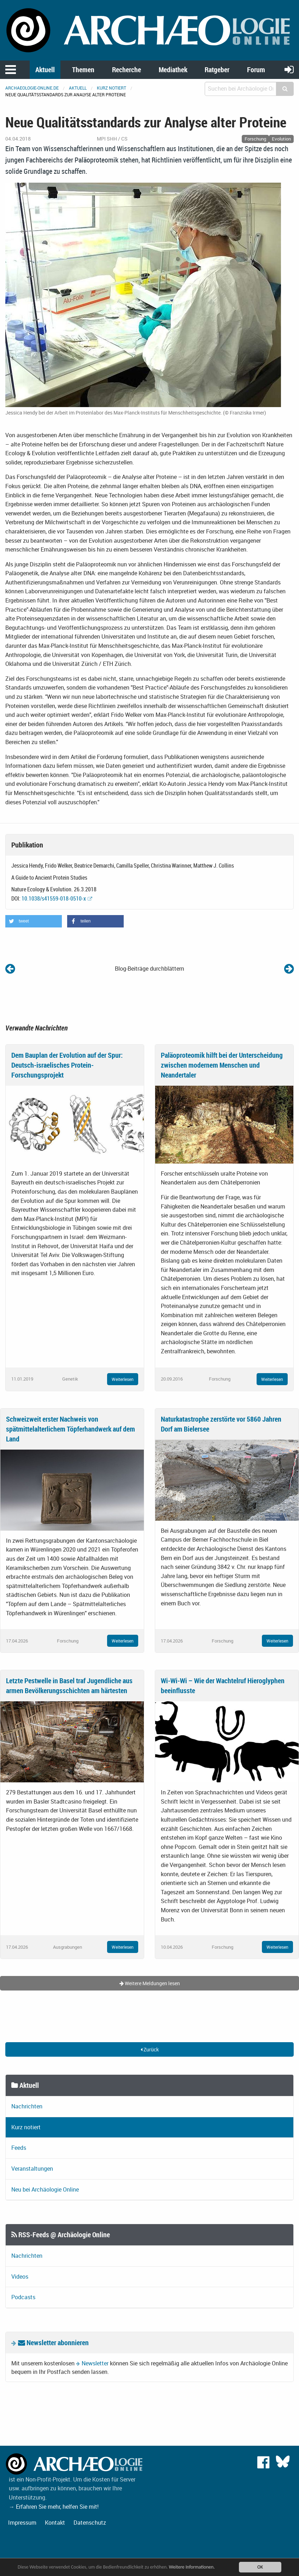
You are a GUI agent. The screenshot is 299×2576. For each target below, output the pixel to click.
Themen (83, 69)
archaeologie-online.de (32, 88)
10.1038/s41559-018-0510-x (54, 898)
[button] (33, 921)
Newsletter (95, 2363)
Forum (256, 69)
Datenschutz (90, 2522)
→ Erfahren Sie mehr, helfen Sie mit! (54, 2507)
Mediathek (173, 69)
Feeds (18, 2148)
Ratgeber (217, 69)
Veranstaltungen (32, 2168)
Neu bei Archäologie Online (45, 2189)
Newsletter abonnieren (53, 2342)
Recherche (126, 69)
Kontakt (55, 2522)
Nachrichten (26, 2106)
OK (260, 2567)
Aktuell (45, 69)
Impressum (22, 2522)
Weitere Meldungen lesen (149, 1983)
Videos (19, 2276)
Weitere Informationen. (192, 2567)
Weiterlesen (123, 1379)
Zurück (150, 2049)
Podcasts (23, 2297)
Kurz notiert (111, 88)
